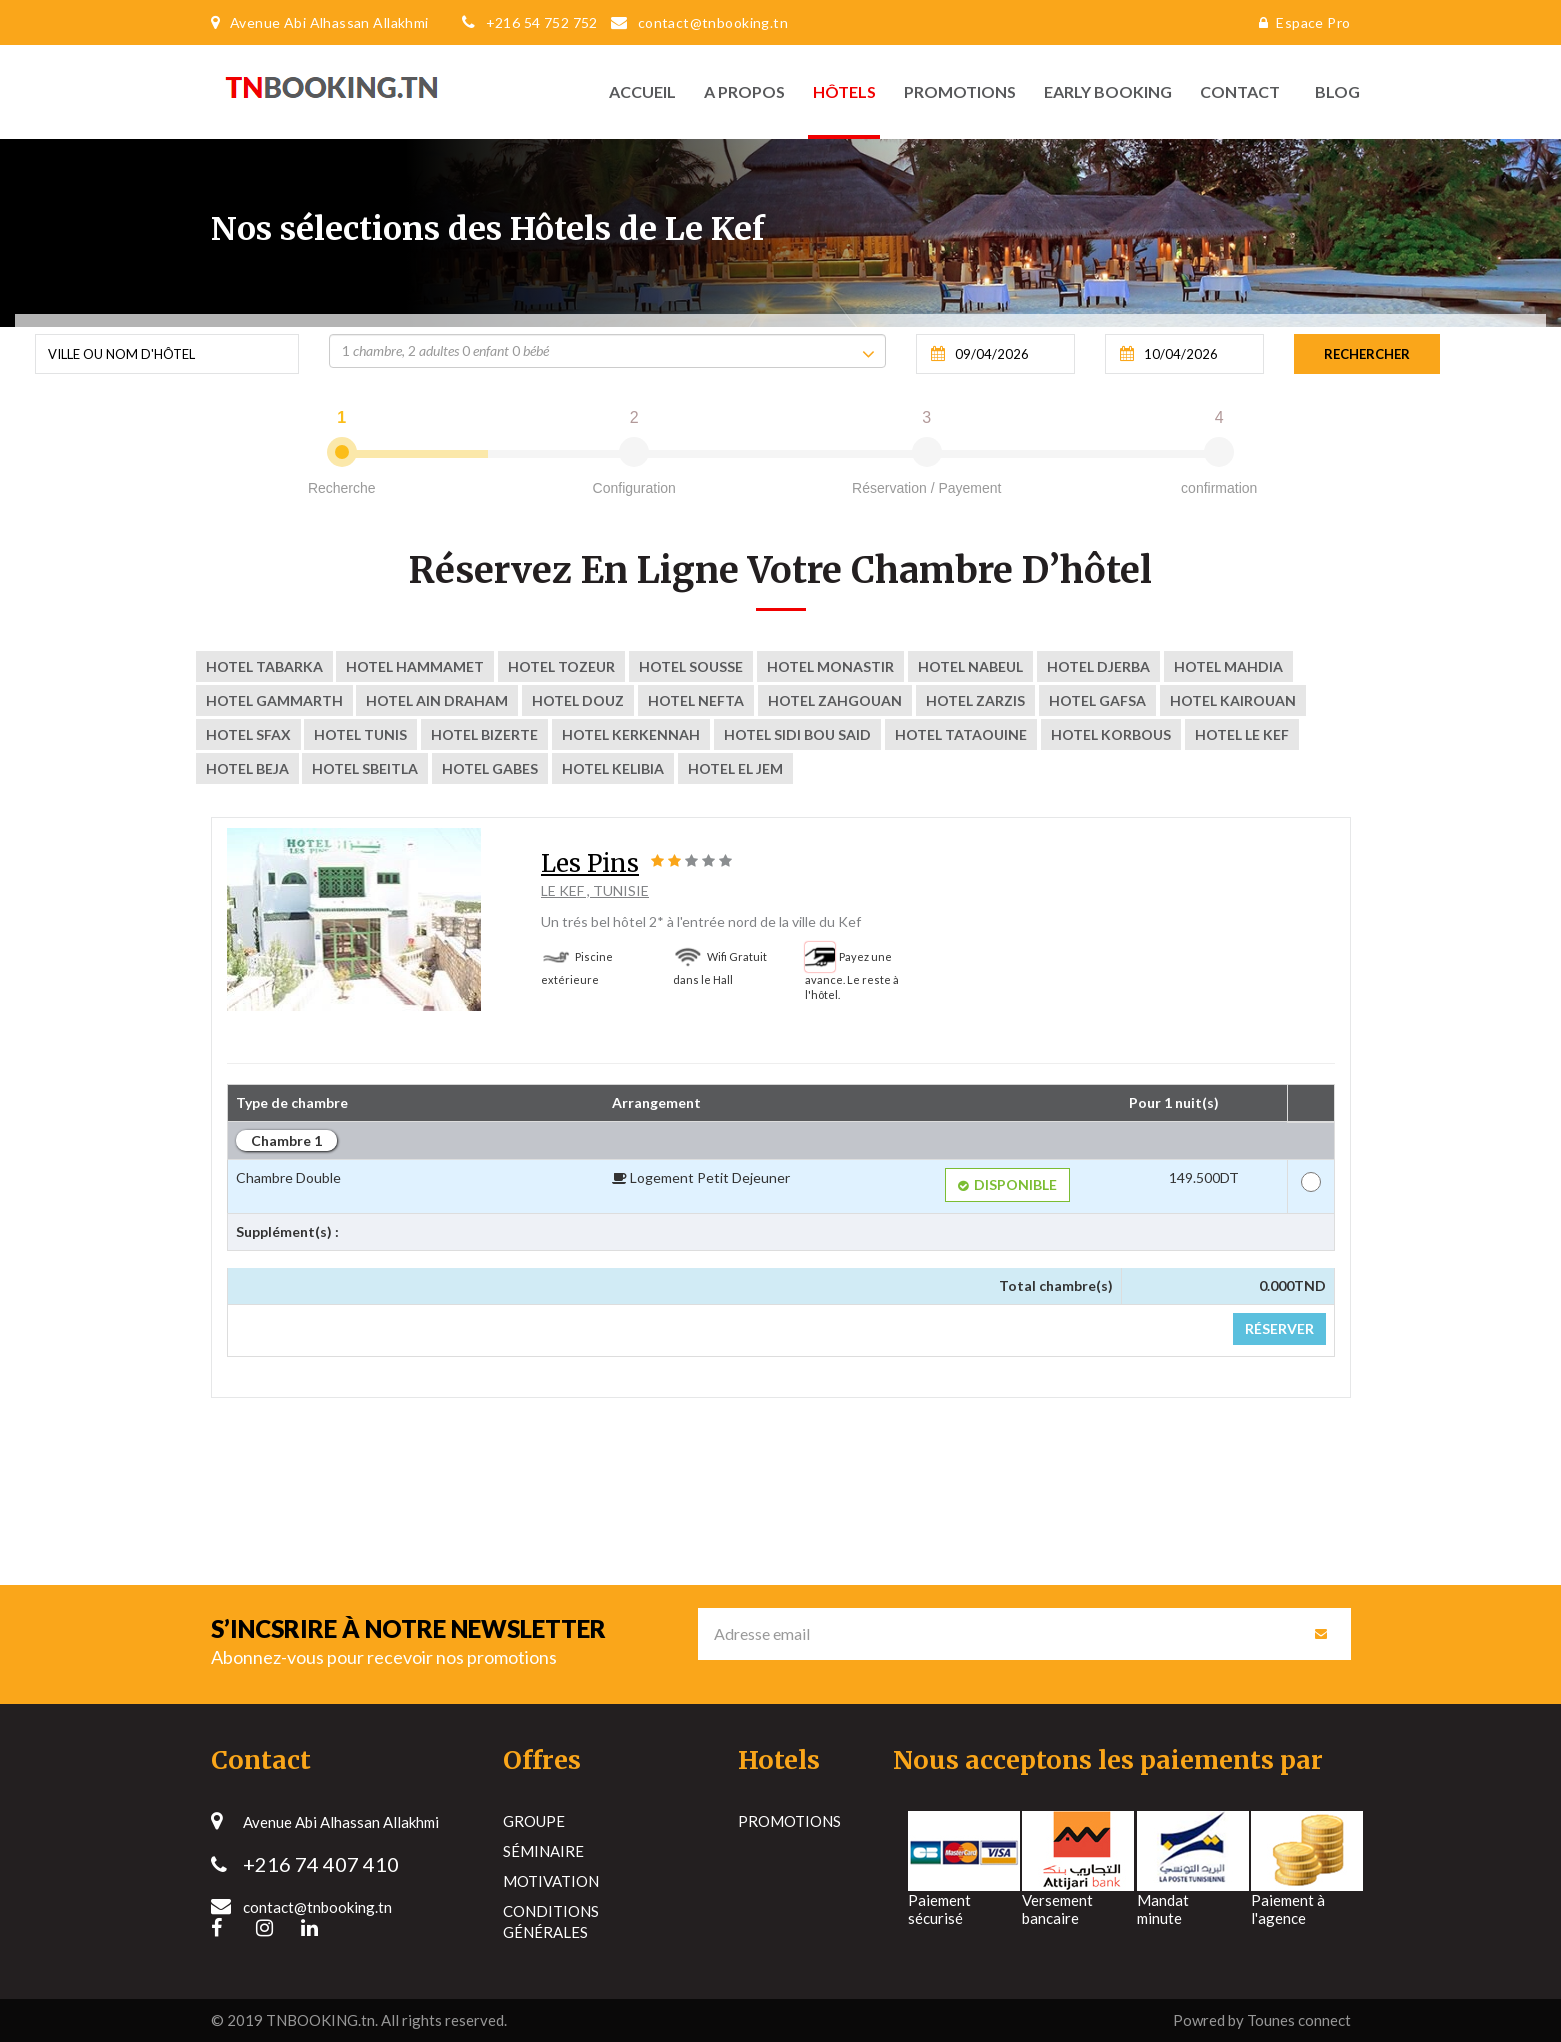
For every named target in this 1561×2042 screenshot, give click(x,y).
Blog (1332, 91)
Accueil (642, 91)
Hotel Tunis (360, 734)
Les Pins (590, 863)
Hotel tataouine (961, 734)
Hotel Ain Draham (437, 700)
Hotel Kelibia (613, 768)
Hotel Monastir (830, 666)
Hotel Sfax (248, 734)
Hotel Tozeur (561, 666)
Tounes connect (1299, 2020)
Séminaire (543, 1851)
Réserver (1279, 1328)
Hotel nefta (696, 700)
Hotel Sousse (691, 666)
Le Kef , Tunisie (595, 890)
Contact (1240, 91)
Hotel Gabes (490, 768)
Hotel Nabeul (970, 666)
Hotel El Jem (735, 768)
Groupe (534, 1821)
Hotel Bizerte (484, 734)
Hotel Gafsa (1097, 700)
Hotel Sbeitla (365, 768)
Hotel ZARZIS (975, 700)
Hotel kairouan (1233, 700)
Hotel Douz (578, 700)
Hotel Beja (247, 768)
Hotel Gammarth (274, 700)
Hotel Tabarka (264, 666)
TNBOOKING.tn (320, 2020)
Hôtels (844, 91)
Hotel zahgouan (835, 700)
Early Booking (1108, 91)
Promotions (960, 91)
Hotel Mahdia (1228, 666)
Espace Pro (1300, 22)
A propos (744, 91)
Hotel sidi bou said (797, 734)
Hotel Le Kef (1242, 734)
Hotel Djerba (1098, 666)
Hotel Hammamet (415, 666)
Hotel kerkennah (631, 734)
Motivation (551, 1881)
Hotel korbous (1111, 734)
